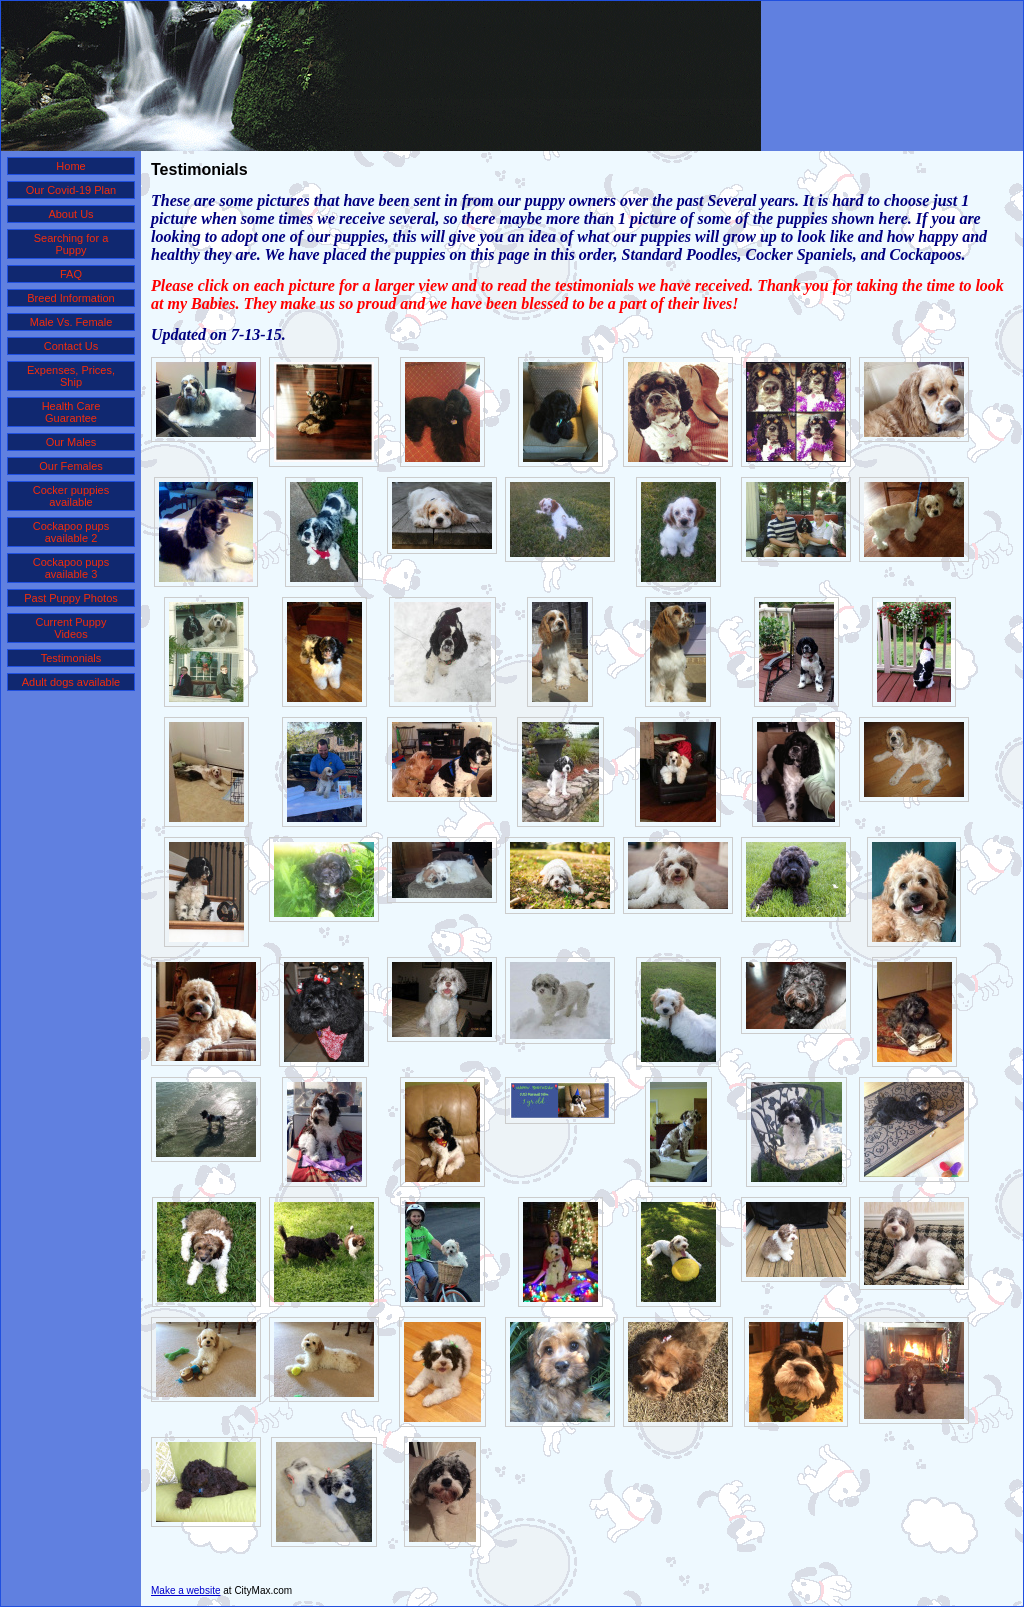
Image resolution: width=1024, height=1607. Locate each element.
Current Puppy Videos (71, 628)
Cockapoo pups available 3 (71, 568)
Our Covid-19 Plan (71, 190)
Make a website (185, 1590)
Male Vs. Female (71, 322)
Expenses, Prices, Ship (71, 376)
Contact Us (71, 346)
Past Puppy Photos (71, 598)
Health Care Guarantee (71, 412)
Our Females (71, 466)
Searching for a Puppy (71, 244)
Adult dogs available (71, 682)
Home (70, 166)
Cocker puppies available (71, 496)
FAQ (71, 274)
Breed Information (70, 298)
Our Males (71, 442)
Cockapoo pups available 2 (71, 532)
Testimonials (71, 658)
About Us (70, 214)
